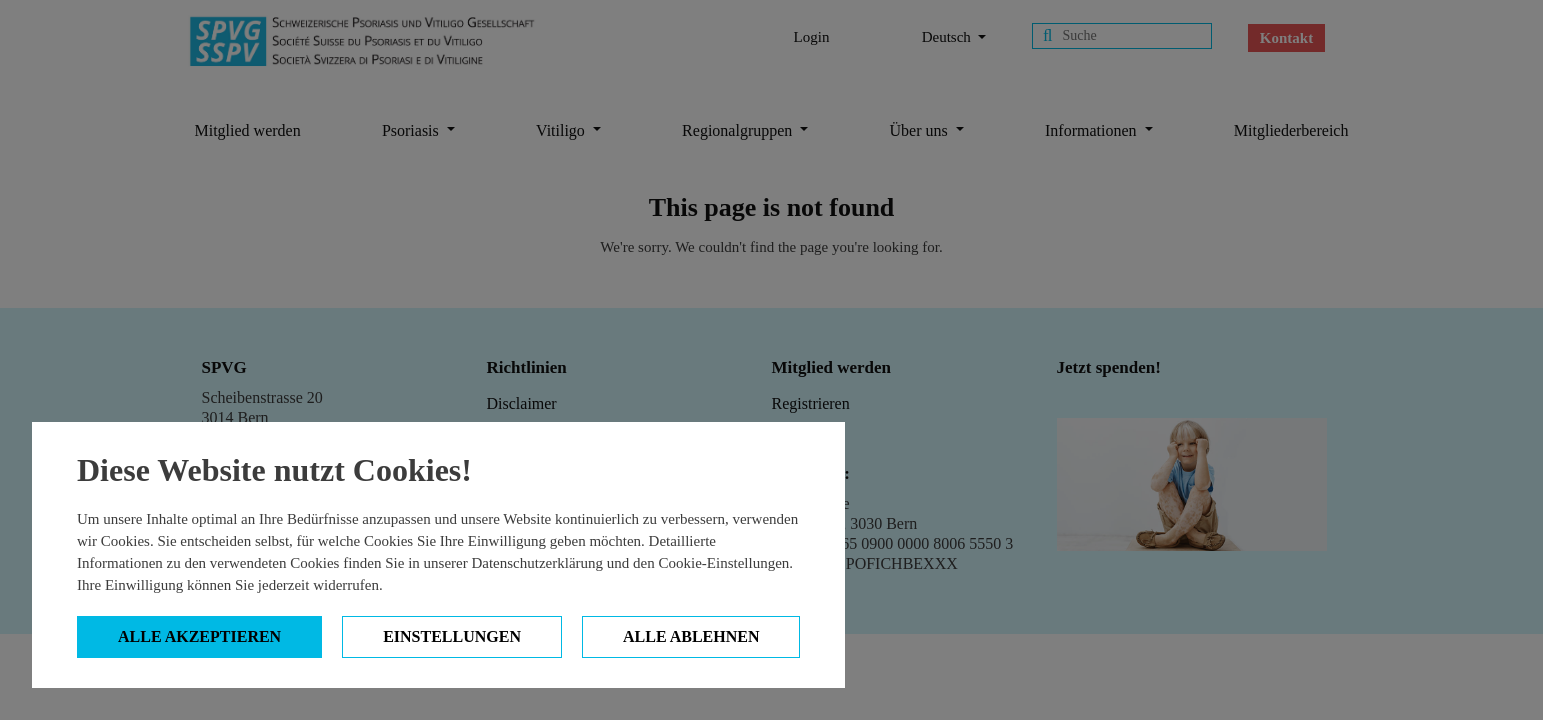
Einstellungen (452, 636)
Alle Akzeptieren (199, 636)
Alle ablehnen (691, 636)
